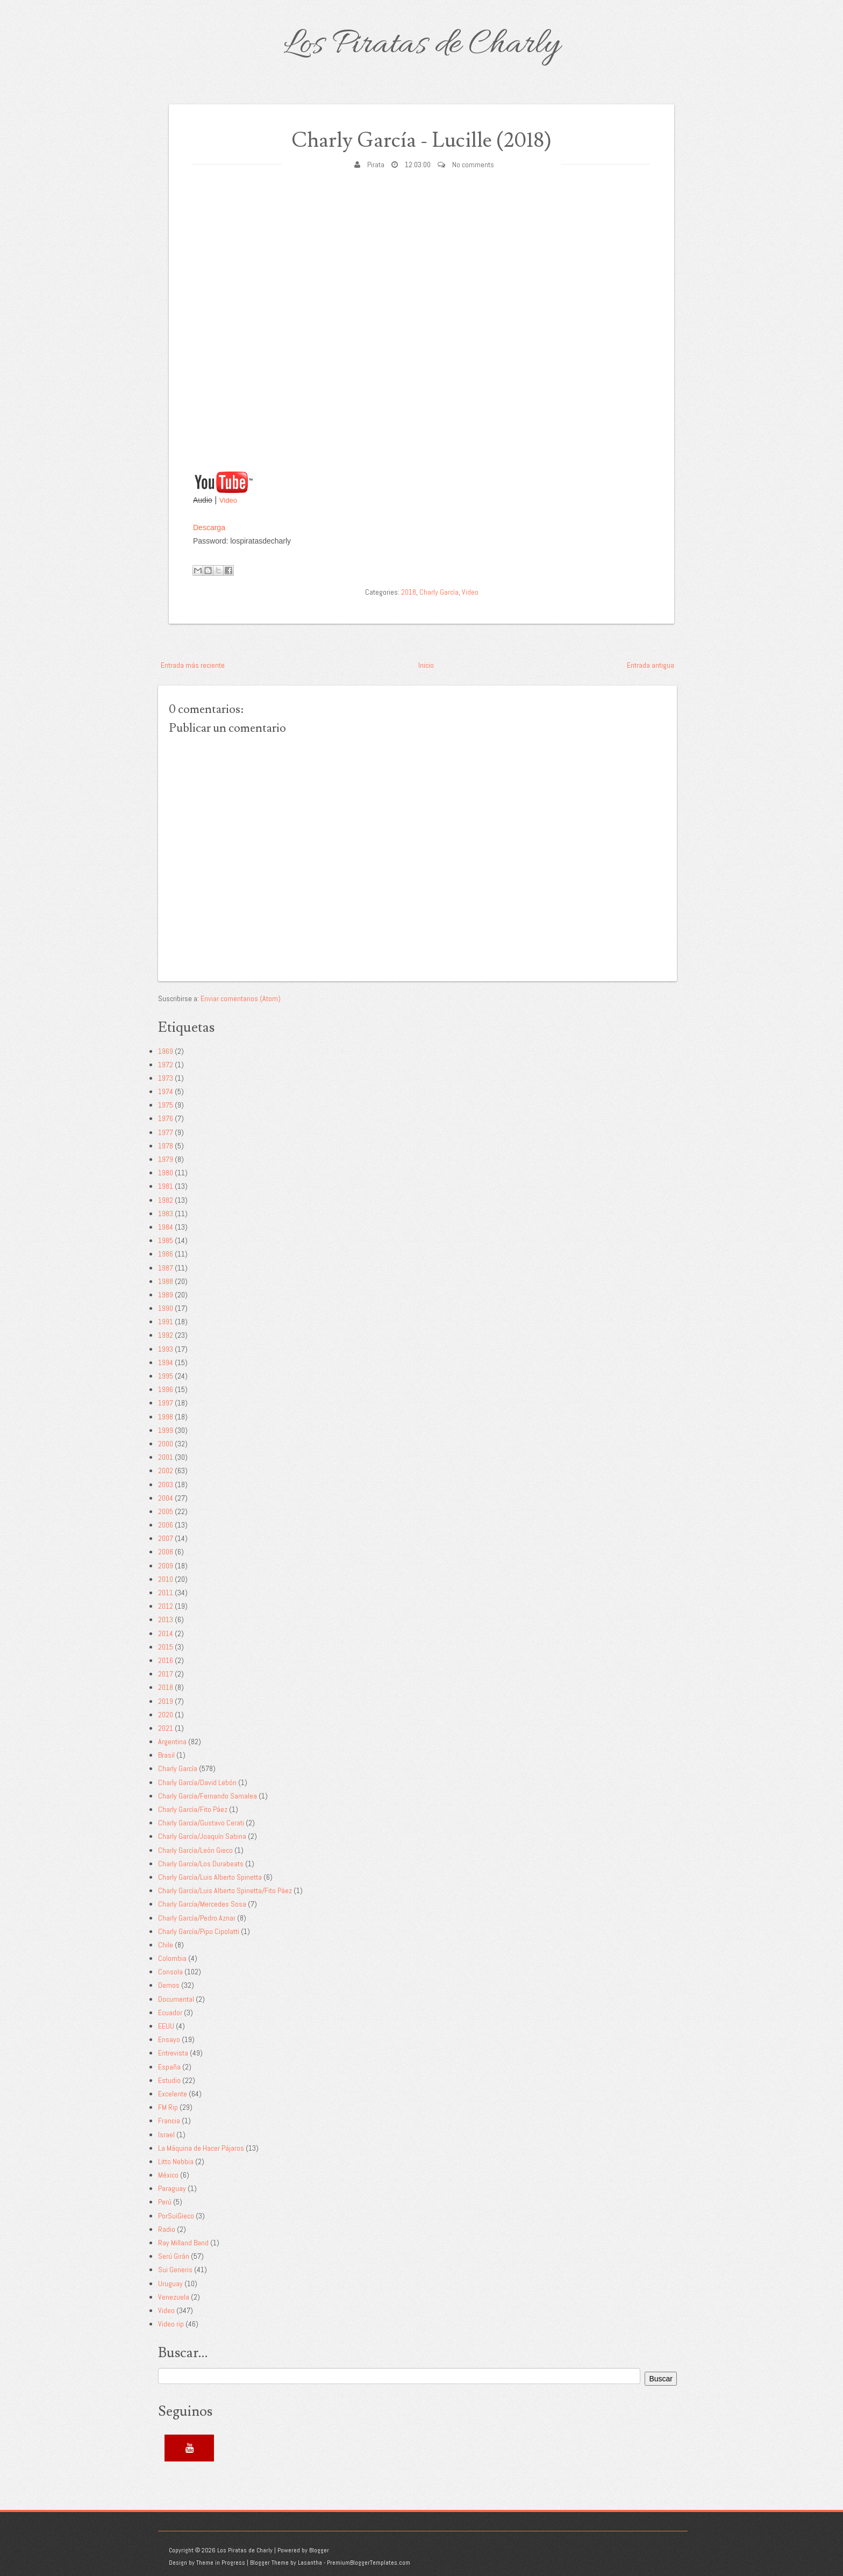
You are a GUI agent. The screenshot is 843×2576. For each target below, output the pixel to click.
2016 (165, 1660)
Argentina (172, 1741)
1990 (165, 1308)
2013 (165, 1619)
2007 (165, 1538)
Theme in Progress (220, 2562)
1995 (165, 1376)
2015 (165, 1647)
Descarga (209, 527)
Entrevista (173, 2053)
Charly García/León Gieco (195, 1850)
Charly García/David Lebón (197, 1782)
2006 (165, 1525)
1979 (165, 1159)
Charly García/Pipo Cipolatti (198, 1931)
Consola (170, 1971)
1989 (165, 1295)
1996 (165, 1389)
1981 (165, 1186)
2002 (165, 1470)
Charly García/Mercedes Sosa (202, 1904)
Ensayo (169, 2039)
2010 (165, 1579)
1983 (165, 1213)
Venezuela (173, 2297)
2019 (165, 1701)
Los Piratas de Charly (421, 45)
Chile (165, 1945)
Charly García (439, 592)
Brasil (166, 1755)
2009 (165, 1566)
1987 (165, 1268)
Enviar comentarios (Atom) (241, 998)
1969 (165, 1051)
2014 (165, 1633)
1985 (165, 1240)
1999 (165, 1430)
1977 (165, 1132)
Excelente (172, 2094)
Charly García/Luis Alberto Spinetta (210, 1877)
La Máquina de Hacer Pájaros (201, 2148)
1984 (165, 1227)
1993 (165, 1349)
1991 (165, 1321)
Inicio (426, 665)
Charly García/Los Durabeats (201, 1863)
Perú (165, 2202)
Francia (169, 2120)
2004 (165, 1498)
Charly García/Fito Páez (192, 1809)
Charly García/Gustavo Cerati (201, 1823)
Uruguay (170, 2283)
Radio (166, 2229)
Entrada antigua (650, 665)
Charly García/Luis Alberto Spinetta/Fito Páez (225, 1890)
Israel (166, 2134)
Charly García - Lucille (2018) (421, 140)
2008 (165, 1552)
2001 (165, 1457)
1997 (165, 1403)
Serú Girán (173, 2256)
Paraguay (172, 2188)
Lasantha (310, 2562)
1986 (165, 1254)
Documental (176, 1999)
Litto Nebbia (176, 2161)
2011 (165, 1592)
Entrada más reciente (193, 665)
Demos (169, 1985)
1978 (165, 1146)
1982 (165, 1200)
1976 (165, 1118)
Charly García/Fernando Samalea (207, 1796)
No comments (473, 164)
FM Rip (168, 2107)
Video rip (171, 2324)
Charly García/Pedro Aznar (196, 1918)
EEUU (166, 2026)
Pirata (375, 164)
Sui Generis (175, 2269)
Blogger (319, 2550)
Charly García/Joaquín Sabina (202, 1836)
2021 (165, 1728)
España (169, 2067)
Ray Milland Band (183, 2242)
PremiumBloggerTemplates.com (368, 2562)
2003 (165, 1484)
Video (228, 500)
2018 (408, 592)
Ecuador (170, 2012)
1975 (165, 1105)
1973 (165, 1078)
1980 (165, 1173)
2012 (165, 1606)
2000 (165, 1443)
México (168, 2175)
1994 (165, 1362)
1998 (165, 1417)
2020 (165, 1714)
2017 (165, 1674)
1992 (165, 1335)
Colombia (172, 1958)
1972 (165, 1064)
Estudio (169, 2080)
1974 (165, 1091)
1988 (165, 1281)
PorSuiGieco (176, 2216)
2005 (165, 1511)
